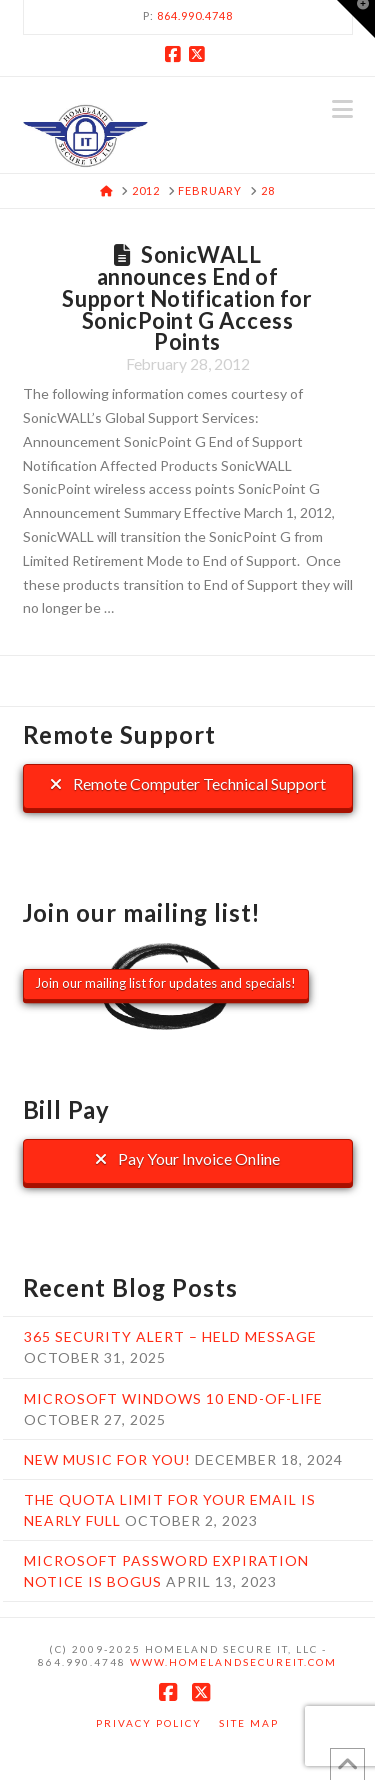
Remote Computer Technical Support (188, 783)
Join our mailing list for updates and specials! (165, 983)
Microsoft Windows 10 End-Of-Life (173, 1398)
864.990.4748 (195, 15)
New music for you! (107, 1459)
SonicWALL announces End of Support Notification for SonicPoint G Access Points (187, 298)
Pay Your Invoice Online (187, 1158)
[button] (342, 109)
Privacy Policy (149, 1723)
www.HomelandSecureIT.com (233, 1662)
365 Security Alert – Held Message (170, 1336)
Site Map (249, 1723)
